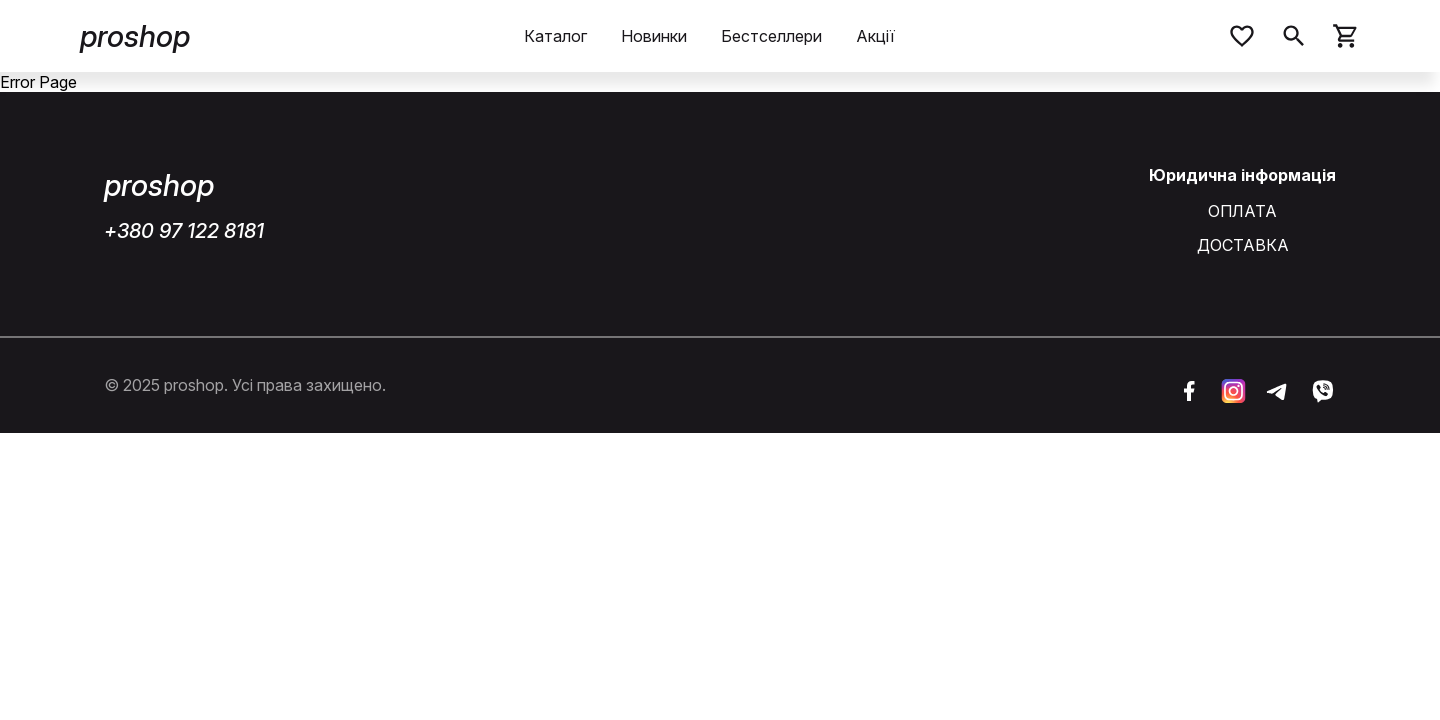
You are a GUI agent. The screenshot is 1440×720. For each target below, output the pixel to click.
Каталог (555, 36)
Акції (875, 36)
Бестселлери (771, 36)
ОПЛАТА (1242, 211)
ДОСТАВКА (1243, 245)
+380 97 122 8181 (184, 231)
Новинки (654, 36)
